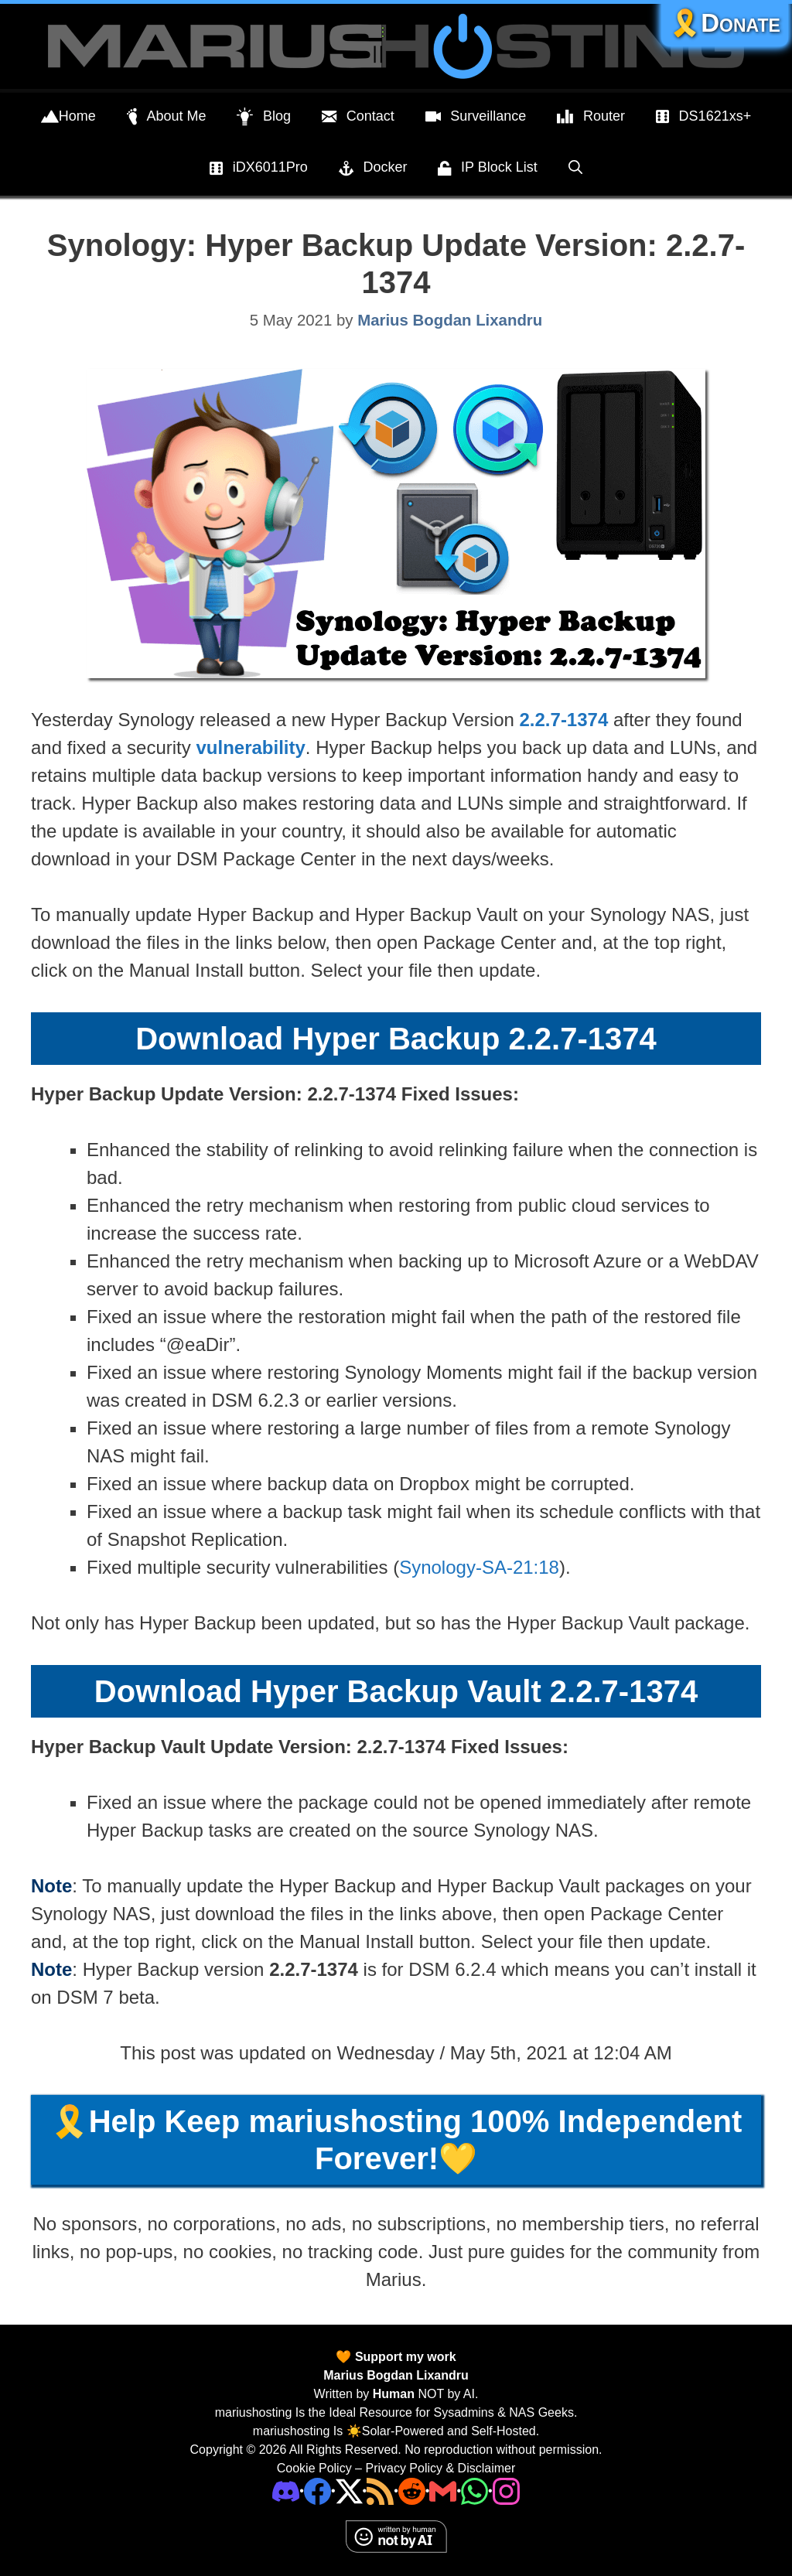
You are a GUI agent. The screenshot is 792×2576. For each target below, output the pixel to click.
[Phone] (411, 2490)
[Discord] (285, 2490)
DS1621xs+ (703, 117)
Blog (264, 117)
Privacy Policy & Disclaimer (440, 2468)
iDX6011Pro (259, 168)
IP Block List (487, 168)
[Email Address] (442, 2490)
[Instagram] (506, 2490)
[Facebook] (317, 2490)
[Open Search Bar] (575, 167)
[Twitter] (349, 2490)
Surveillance (476, 117)
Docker (373, 168)
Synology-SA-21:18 (479, 1567)
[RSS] (380, 2490)
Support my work (403, 2356)
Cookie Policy (314, 2468)
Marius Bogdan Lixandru (396, 2375)
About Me (167, 117)
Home (68, 117)
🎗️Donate (724, 23)
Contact (358, 117)
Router (591, 117)
